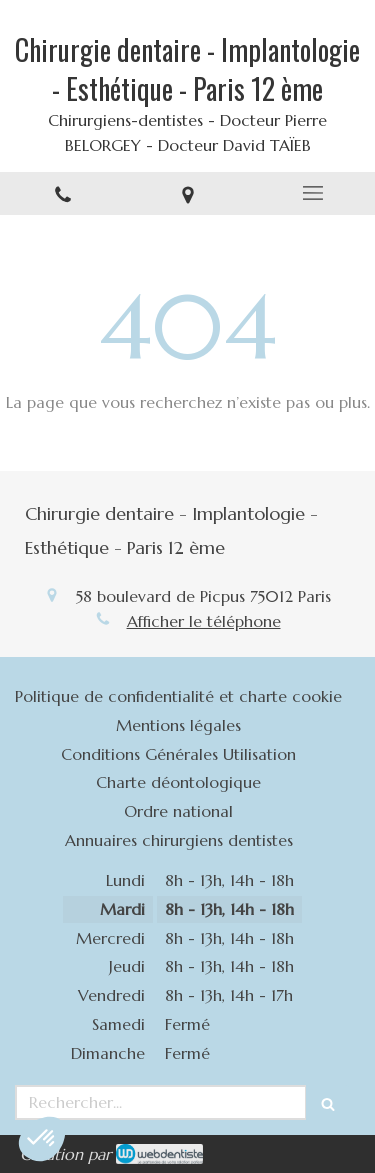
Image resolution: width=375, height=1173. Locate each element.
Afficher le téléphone (204, 621)
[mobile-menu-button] (312, 193)
